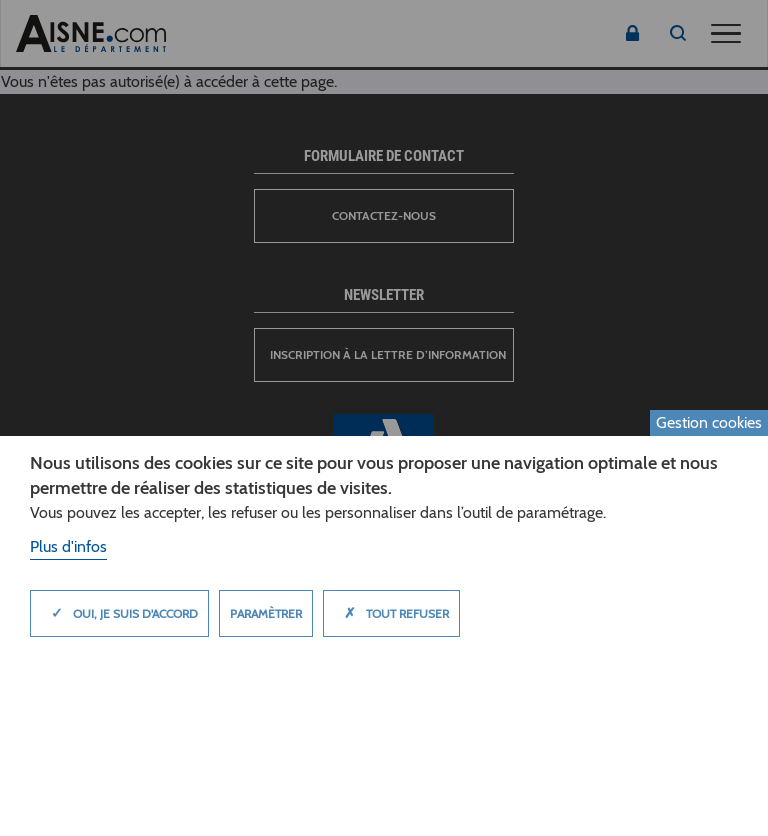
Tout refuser (391, 613)
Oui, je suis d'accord (119, 613)
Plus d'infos (68, 546)
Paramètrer (266, 613)
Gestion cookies (709, 422)
